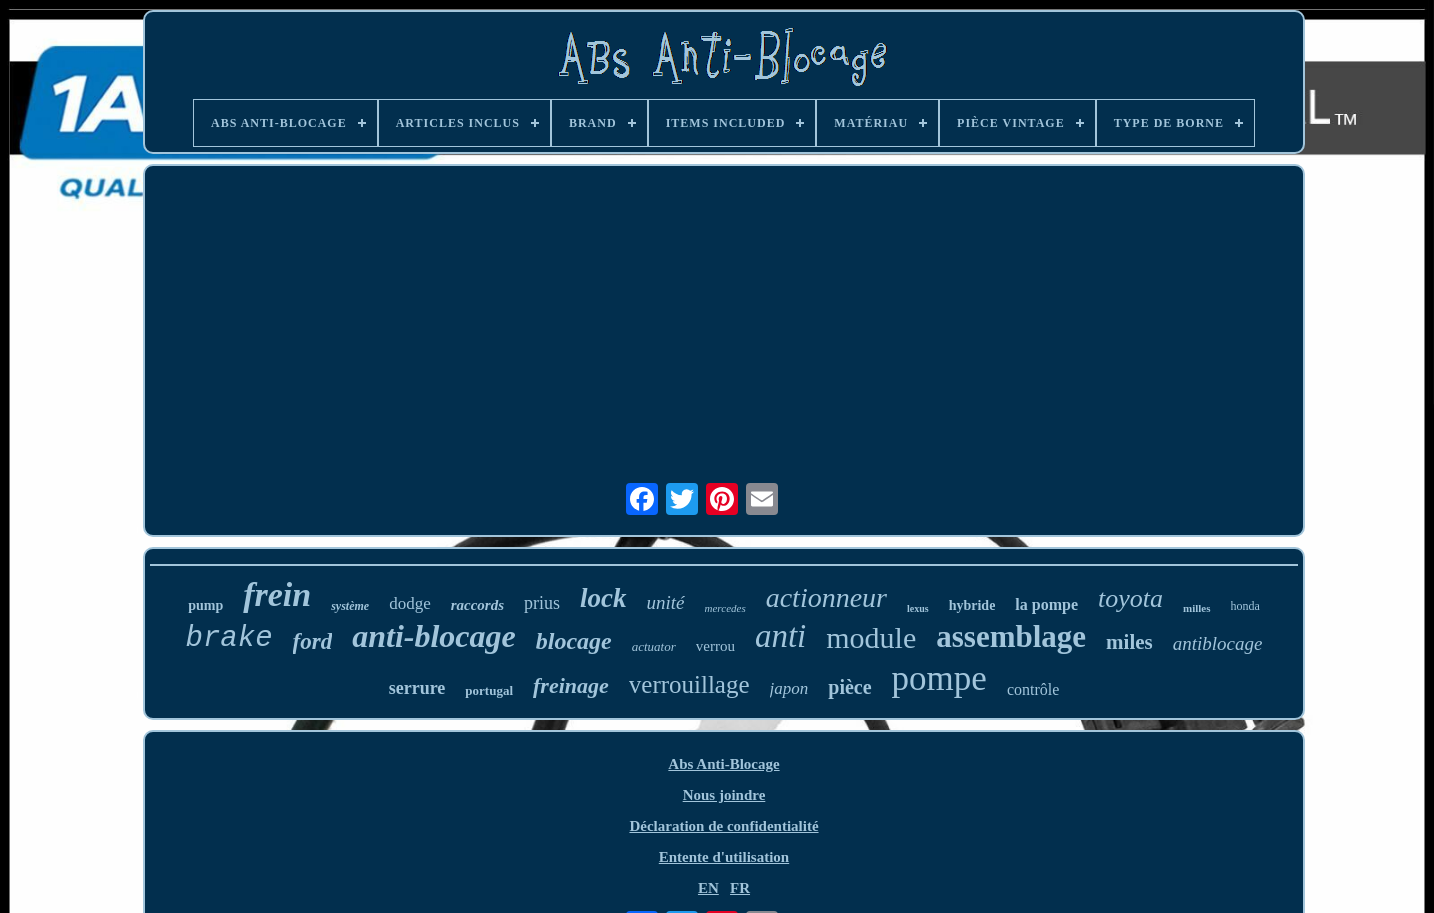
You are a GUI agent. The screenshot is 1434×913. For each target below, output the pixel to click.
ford (313, 641)
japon (789, 688)
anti (780, 636)
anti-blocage (434, 636)
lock (603, 598)
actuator (654, 646)
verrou (715, 646)
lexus (918, 608)
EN (708, 888)
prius (542, 603)
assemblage (1011, 636)
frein (277, 594)
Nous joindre (724, 795)
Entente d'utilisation (724, 857)
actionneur (826, 597)
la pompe (1046, 604)
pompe (939, 678)
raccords (477, 605)
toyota (1130, 598)
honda (1245, 606)
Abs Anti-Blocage (723, 764)
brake (229, 638)
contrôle (1033, 689)
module (871, 637)
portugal (489, 690)
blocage (574, 641)
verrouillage (689, 684)
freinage (571, 685)
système (350, 606)
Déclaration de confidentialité (723, 826)
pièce (849, 687)
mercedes (725, 608)
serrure (417, 688)
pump (205, 605)
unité (666, 602)
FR (740, 888)
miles (1129, 642)
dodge (410, 603)
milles (1197, 608)
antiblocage (1218, 643)
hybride (972, 605)
